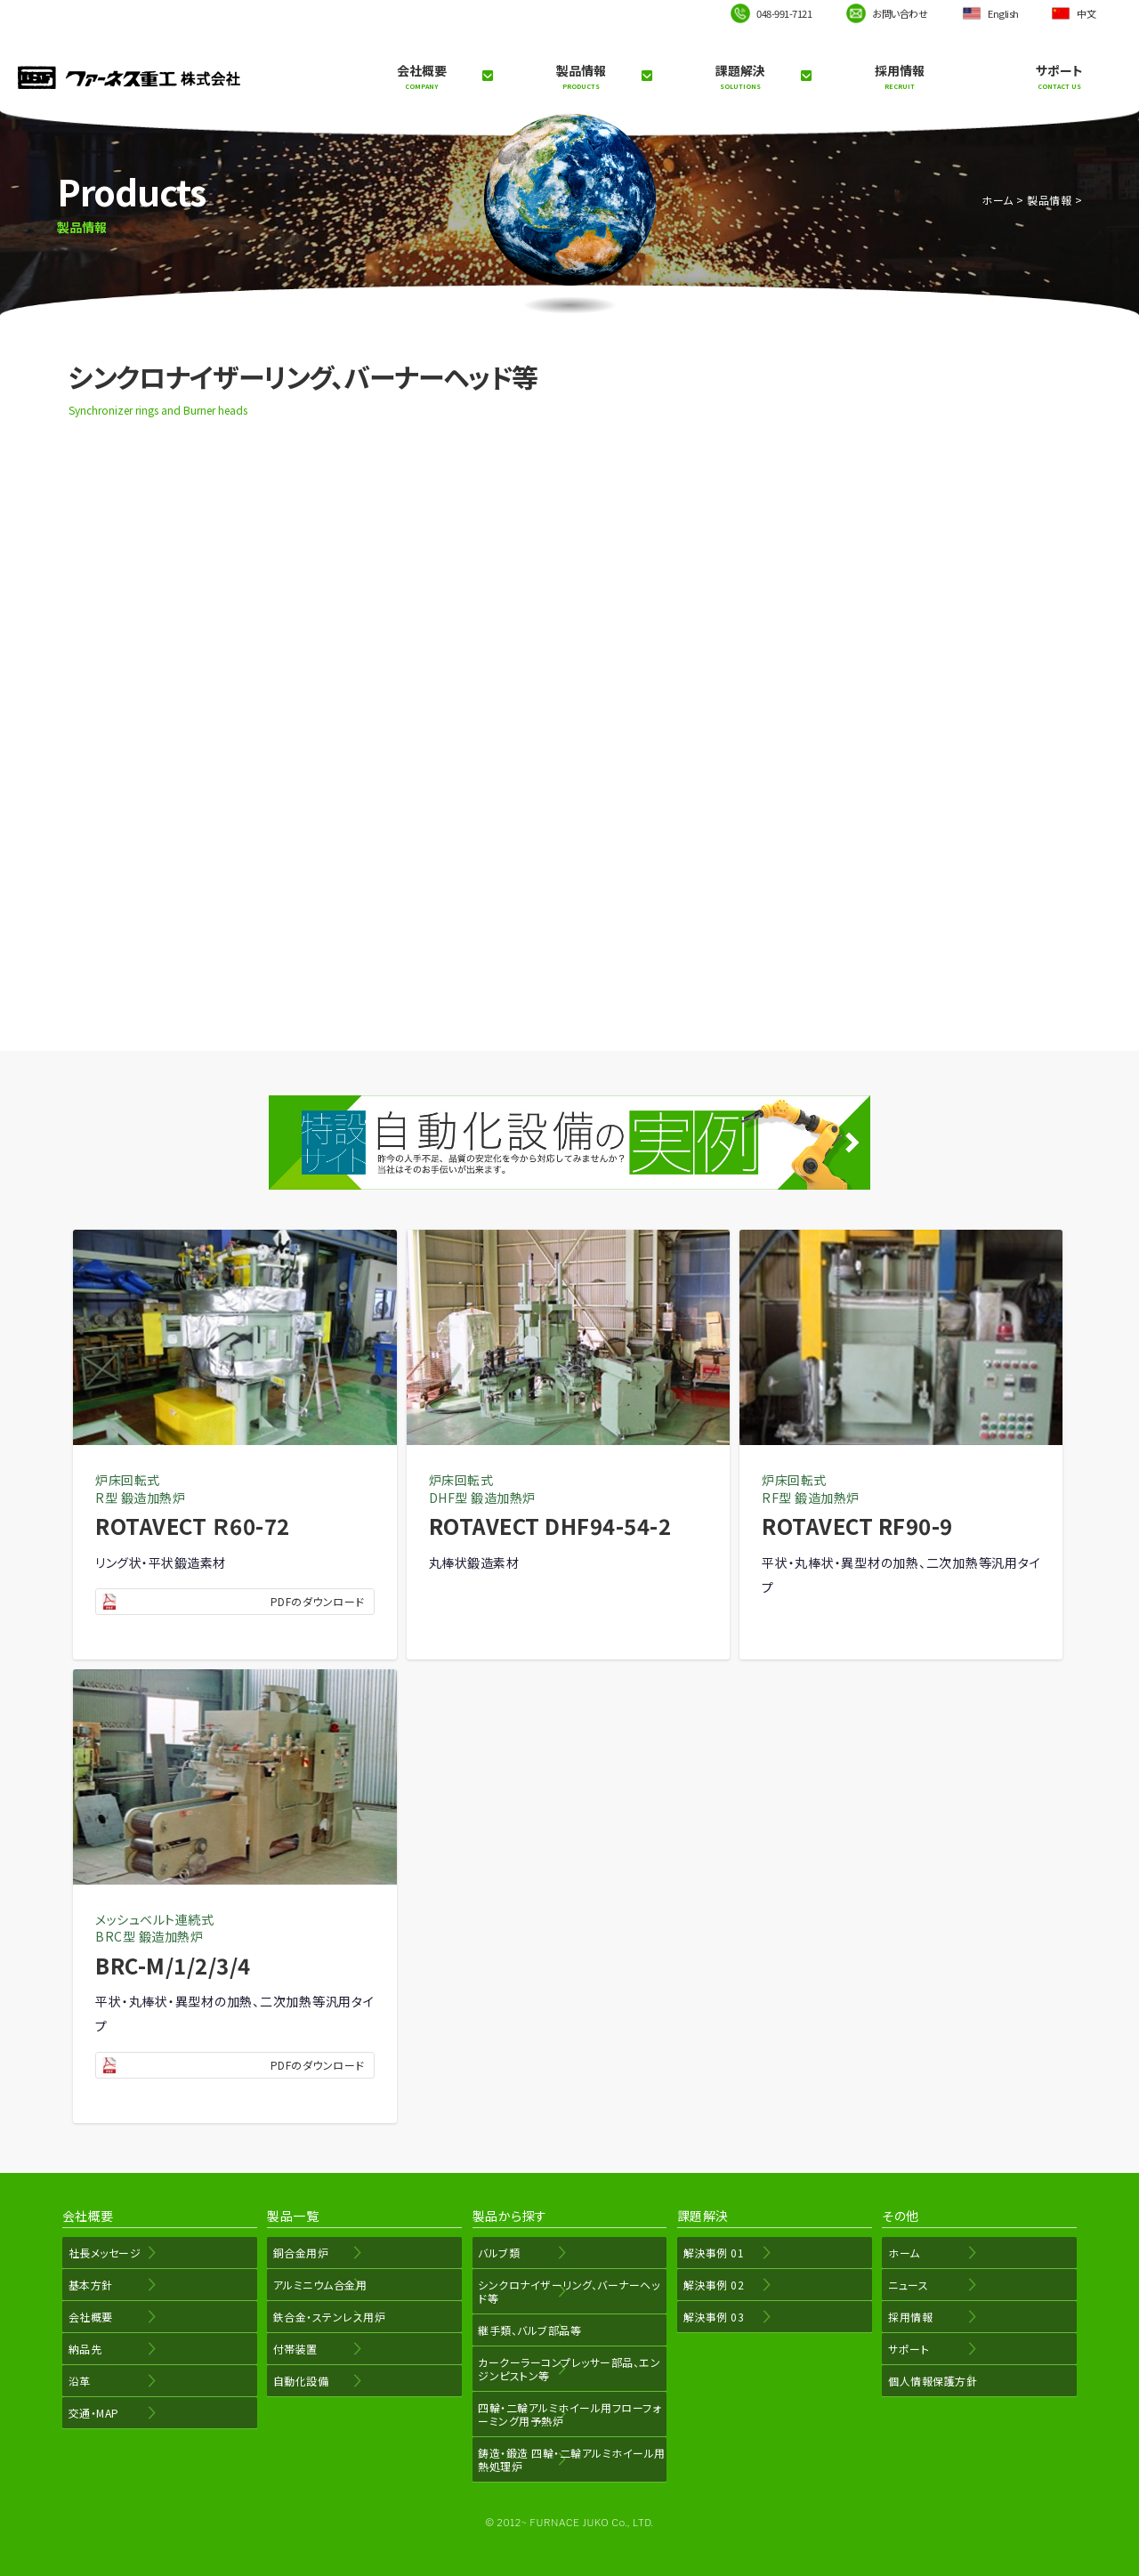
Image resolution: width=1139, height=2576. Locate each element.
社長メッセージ (101, 2252)
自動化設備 (298, 2380)
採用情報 (900, 76)
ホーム (997, 199)
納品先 (82, 2348)
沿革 (76, 2380)
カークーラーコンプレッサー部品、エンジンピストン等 (566, 2368)
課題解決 (740, 76)
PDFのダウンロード (318, 1601)
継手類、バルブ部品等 (526, 2330)
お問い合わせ (899, 13)
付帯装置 (292, 2348)
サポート (1059, 76)
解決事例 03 (710, 2316)
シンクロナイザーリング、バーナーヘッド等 (566, 2291)
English (1003, 13)
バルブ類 (496, 2252)
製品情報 (580, 76)
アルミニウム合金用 (317, 2284)
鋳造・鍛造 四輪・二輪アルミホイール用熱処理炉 (569, 2459)
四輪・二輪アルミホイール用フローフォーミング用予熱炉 (566, 2414)
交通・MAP (90, 2412)
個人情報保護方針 (929, 2380)
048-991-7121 (784, 13)
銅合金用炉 (298, 2252)
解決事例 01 (710, 2252)
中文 (1086, 13)
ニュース (905, 2284)
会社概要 (421, 76)
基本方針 (87, 2284)
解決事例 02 (710, 2284)
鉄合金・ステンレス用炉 (326, 2316)
